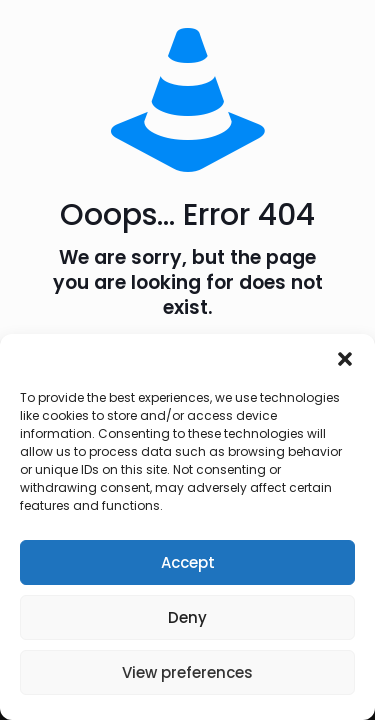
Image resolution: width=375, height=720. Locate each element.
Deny (187, 617)
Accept (188, 562)
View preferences (187, 672)
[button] (345, 359)
